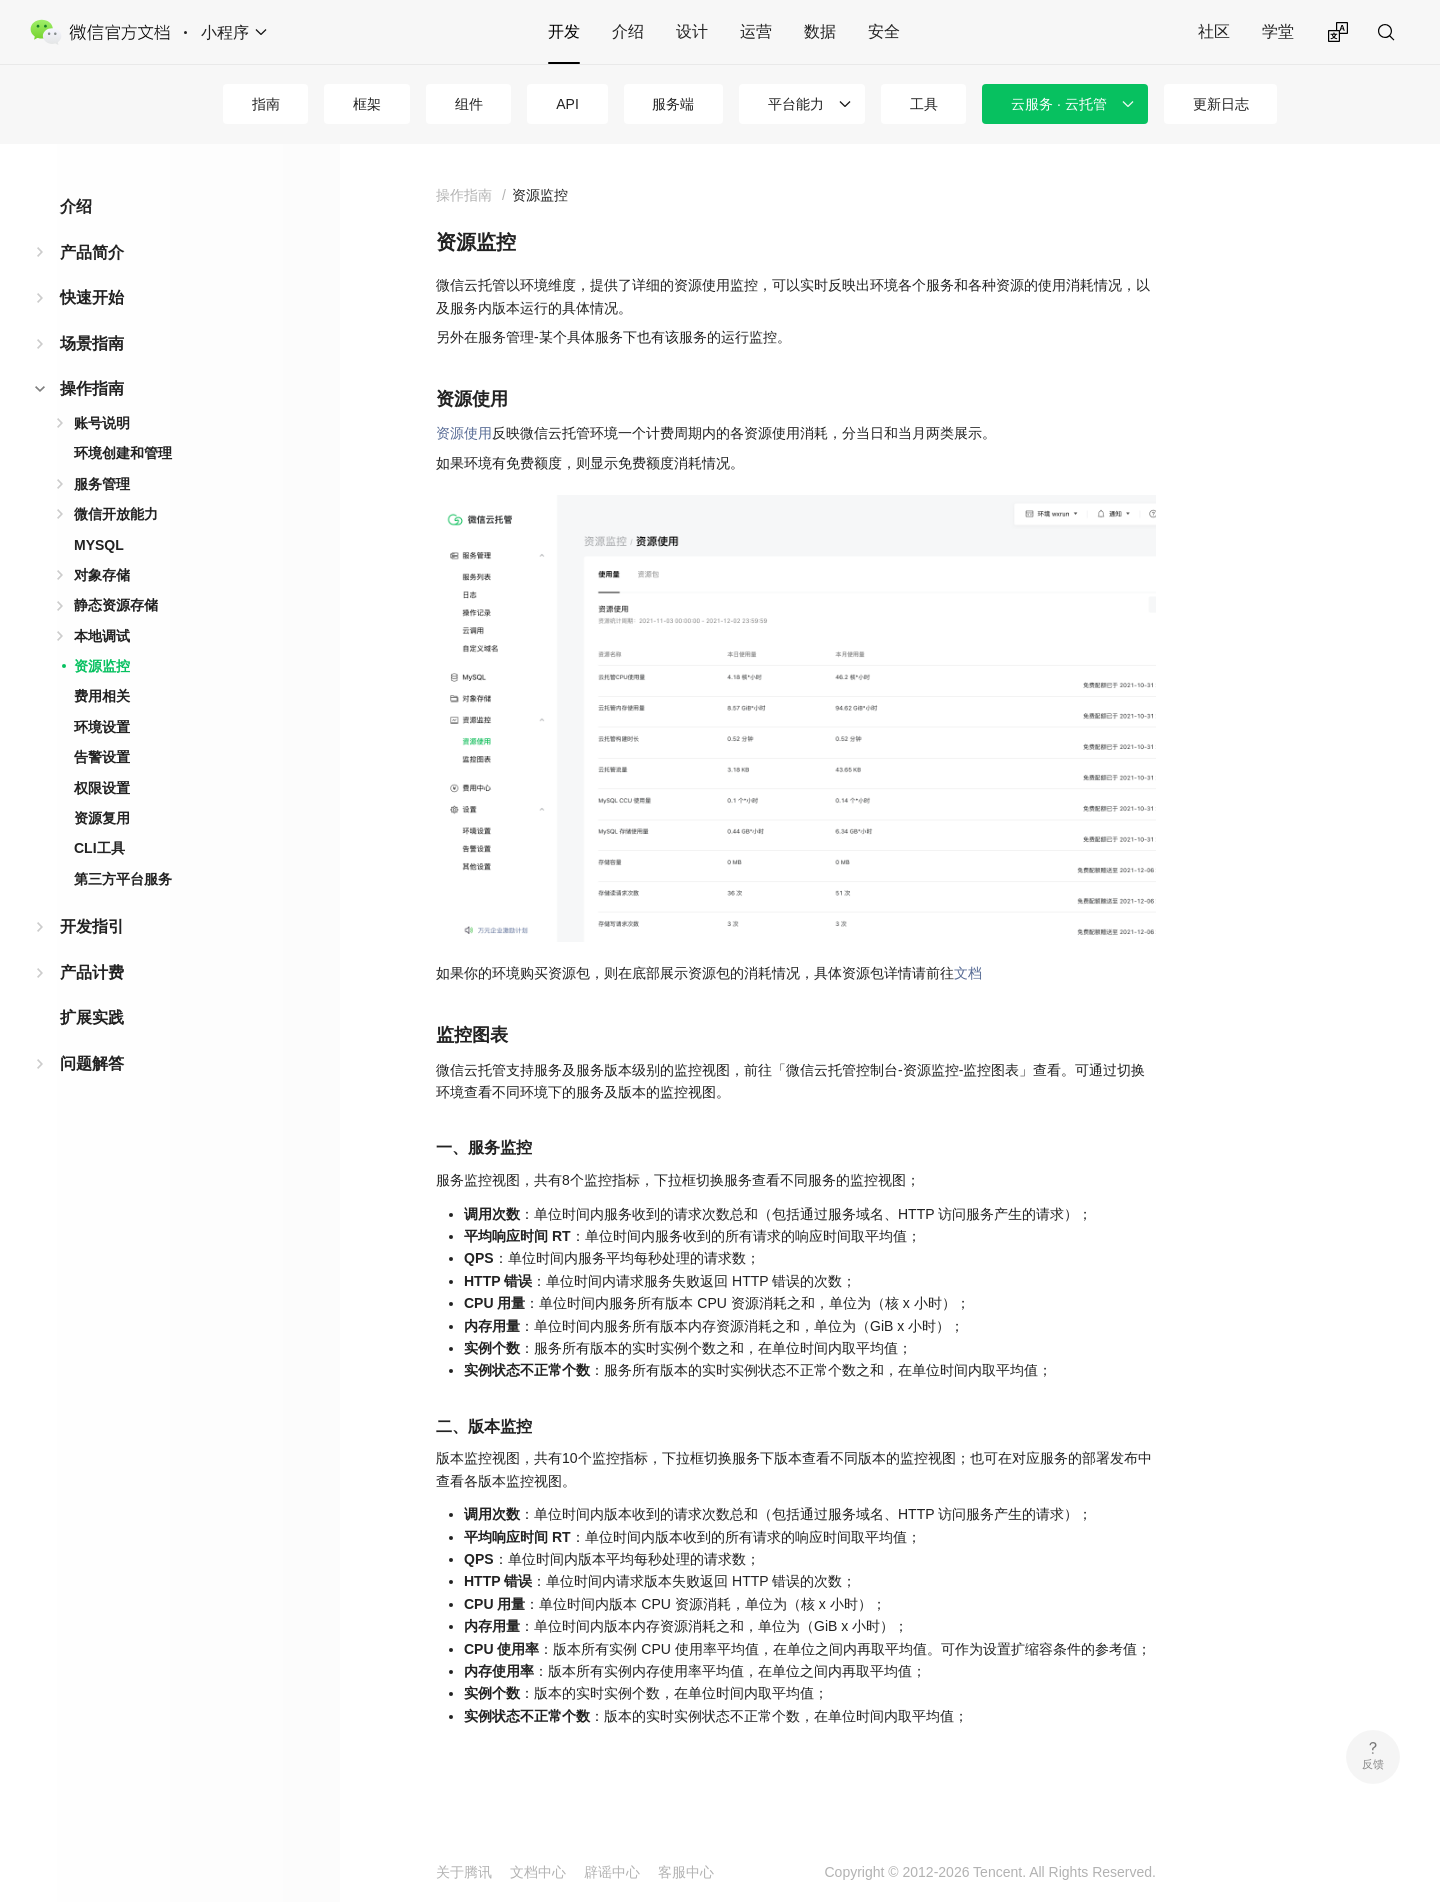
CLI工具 (99, 848)
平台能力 (796, 104)
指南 (266, 104)
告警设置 (102, 757)
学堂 (1278, 31)
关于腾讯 (464, 1872)
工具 (924, 104)
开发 (564, 31)
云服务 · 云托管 (1059, 104)
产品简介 (92, 252)
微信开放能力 (116, 514)
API (567, 104)
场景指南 (92, 343)
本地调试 (102, 636)
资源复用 (102, 818)
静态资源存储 (116, 605)
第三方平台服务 (123, 879)
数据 (820, 31)
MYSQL (99, 545)
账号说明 (102, 423)
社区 (1214, 31)
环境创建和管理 (123, 453)
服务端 (673, 104)
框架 (367, 104)
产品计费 (92, 972)
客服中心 (686, 1872)
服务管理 (102, 484)
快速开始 (92, 297)
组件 (469, 104)
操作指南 (92, 388)
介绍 (628, 31)
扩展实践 (92, 1017)
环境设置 (102, 727)
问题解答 (92, 1063)
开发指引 (92, 926)
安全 (884, 31)
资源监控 (102, 666)
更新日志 (1221, 104)
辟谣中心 (612, 1872)
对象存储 (102, 575)
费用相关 (102, 696)
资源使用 (464, 433)
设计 (692, 31)
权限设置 (102, 788)
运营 (756, 31)
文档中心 (538, 1872)
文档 (968, 973)
